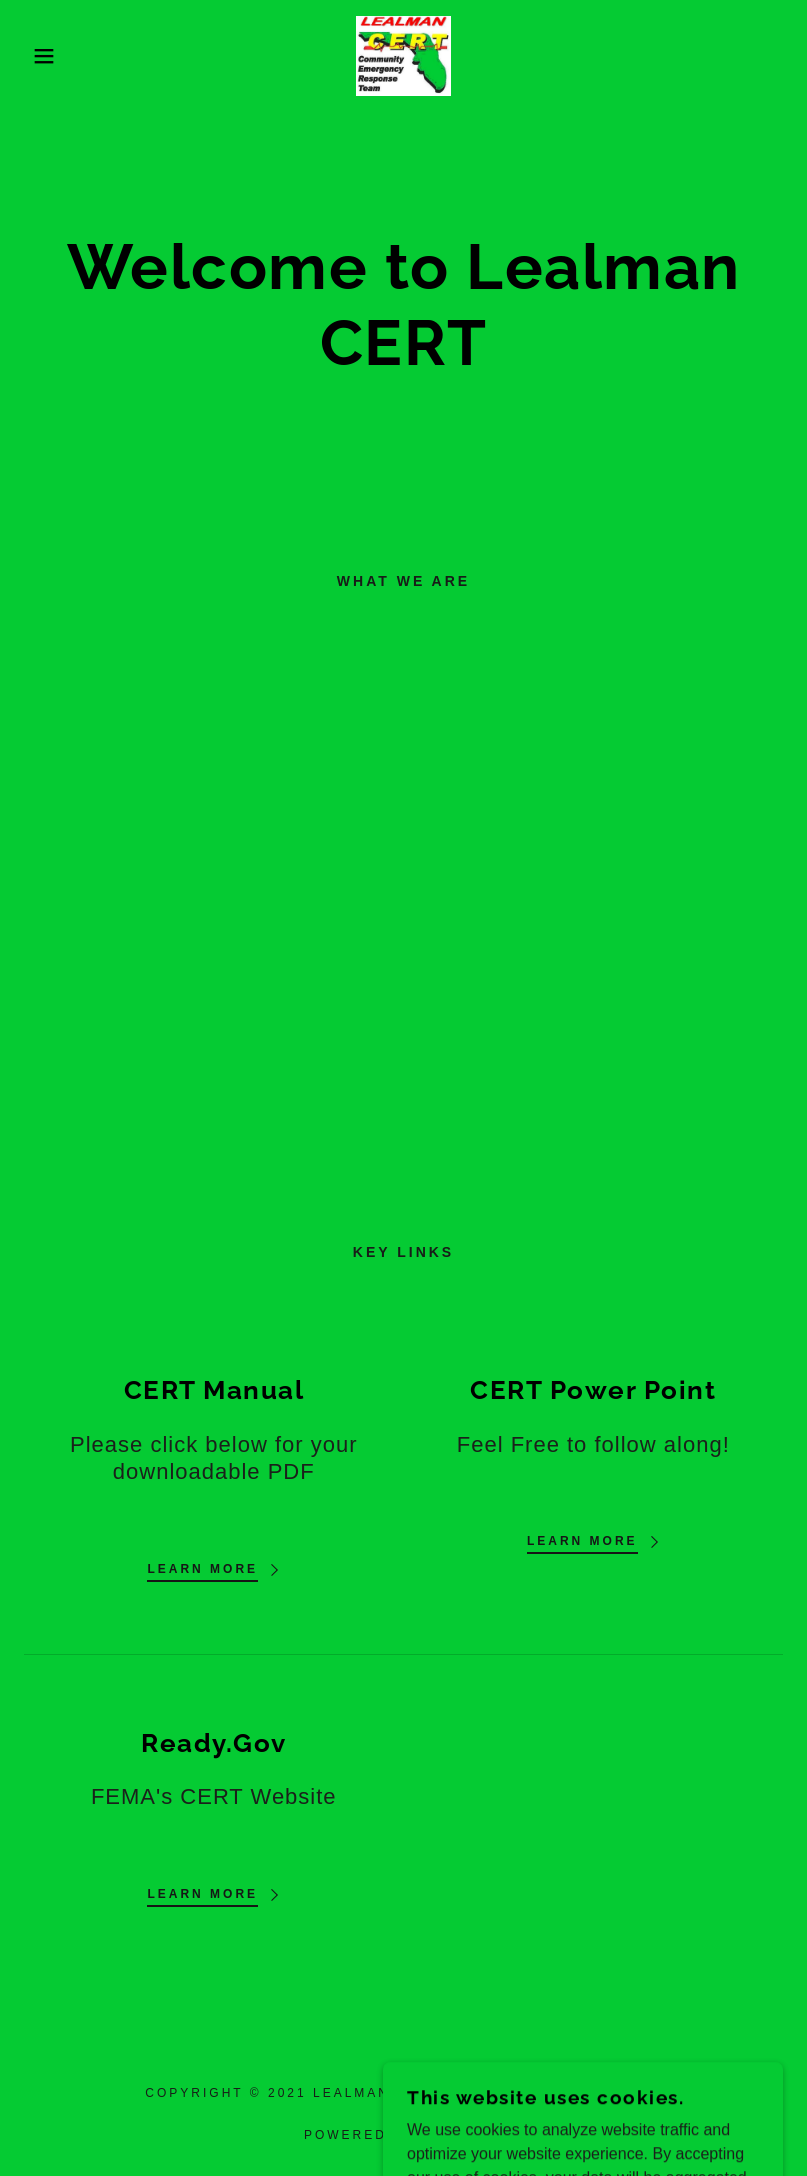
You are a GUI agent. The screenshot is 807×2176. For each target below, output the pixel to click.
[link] (403, 54)
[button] (40, 56)
